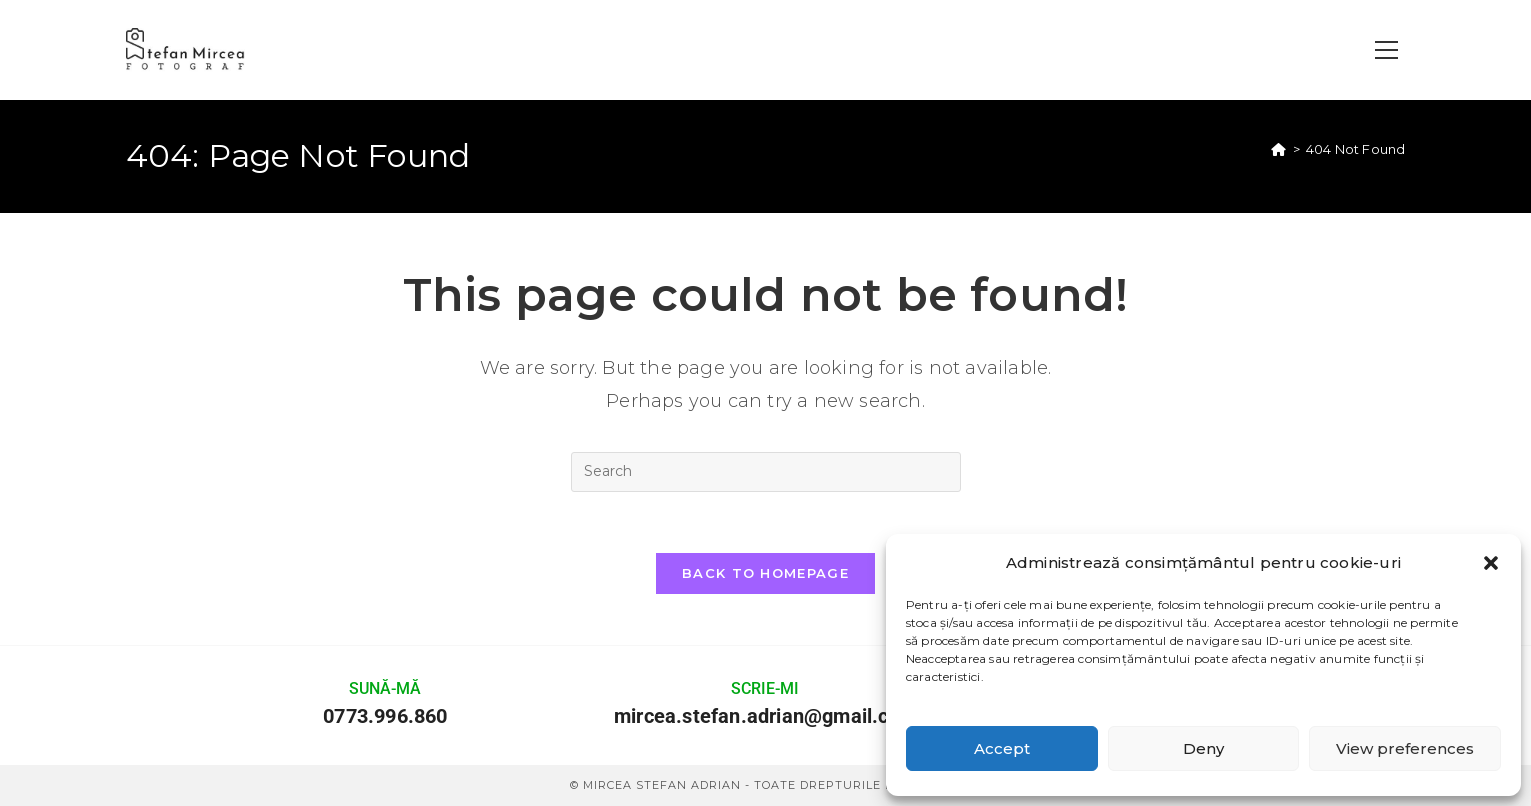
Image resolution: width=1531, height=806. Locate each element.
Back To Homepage (765, 573)
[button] (1491, 563)
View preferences (1405, 748)
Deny (1203, 748)
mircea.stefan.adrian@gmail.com (765, 716)
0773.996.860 (385, 716)
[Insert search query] (766, 472)
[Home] (1278, 149)
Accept (1002, 748)
